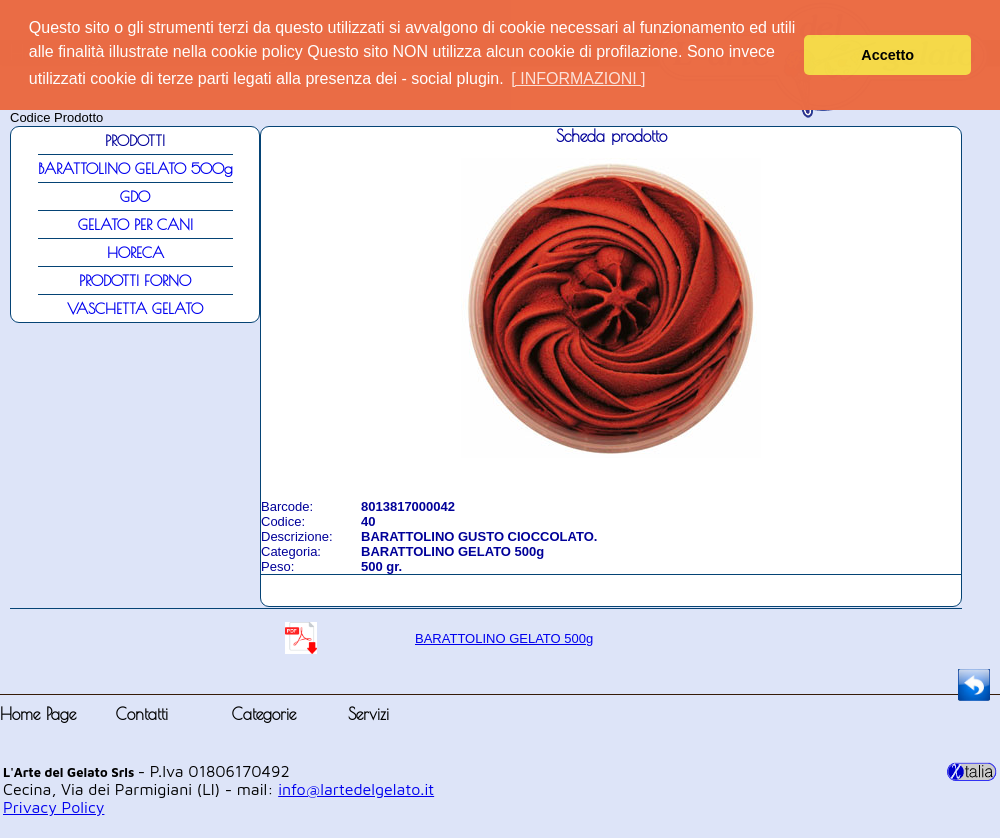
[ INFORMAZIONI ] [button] (578, 78)
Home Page (38, 714)
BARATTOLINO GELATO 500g (504, 638)
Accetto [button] (887, 55)
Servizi (368, 714)
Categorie (264, 714)
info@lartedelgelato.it (356, 789)
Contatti (142, 714)
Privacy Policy (53, 807)
